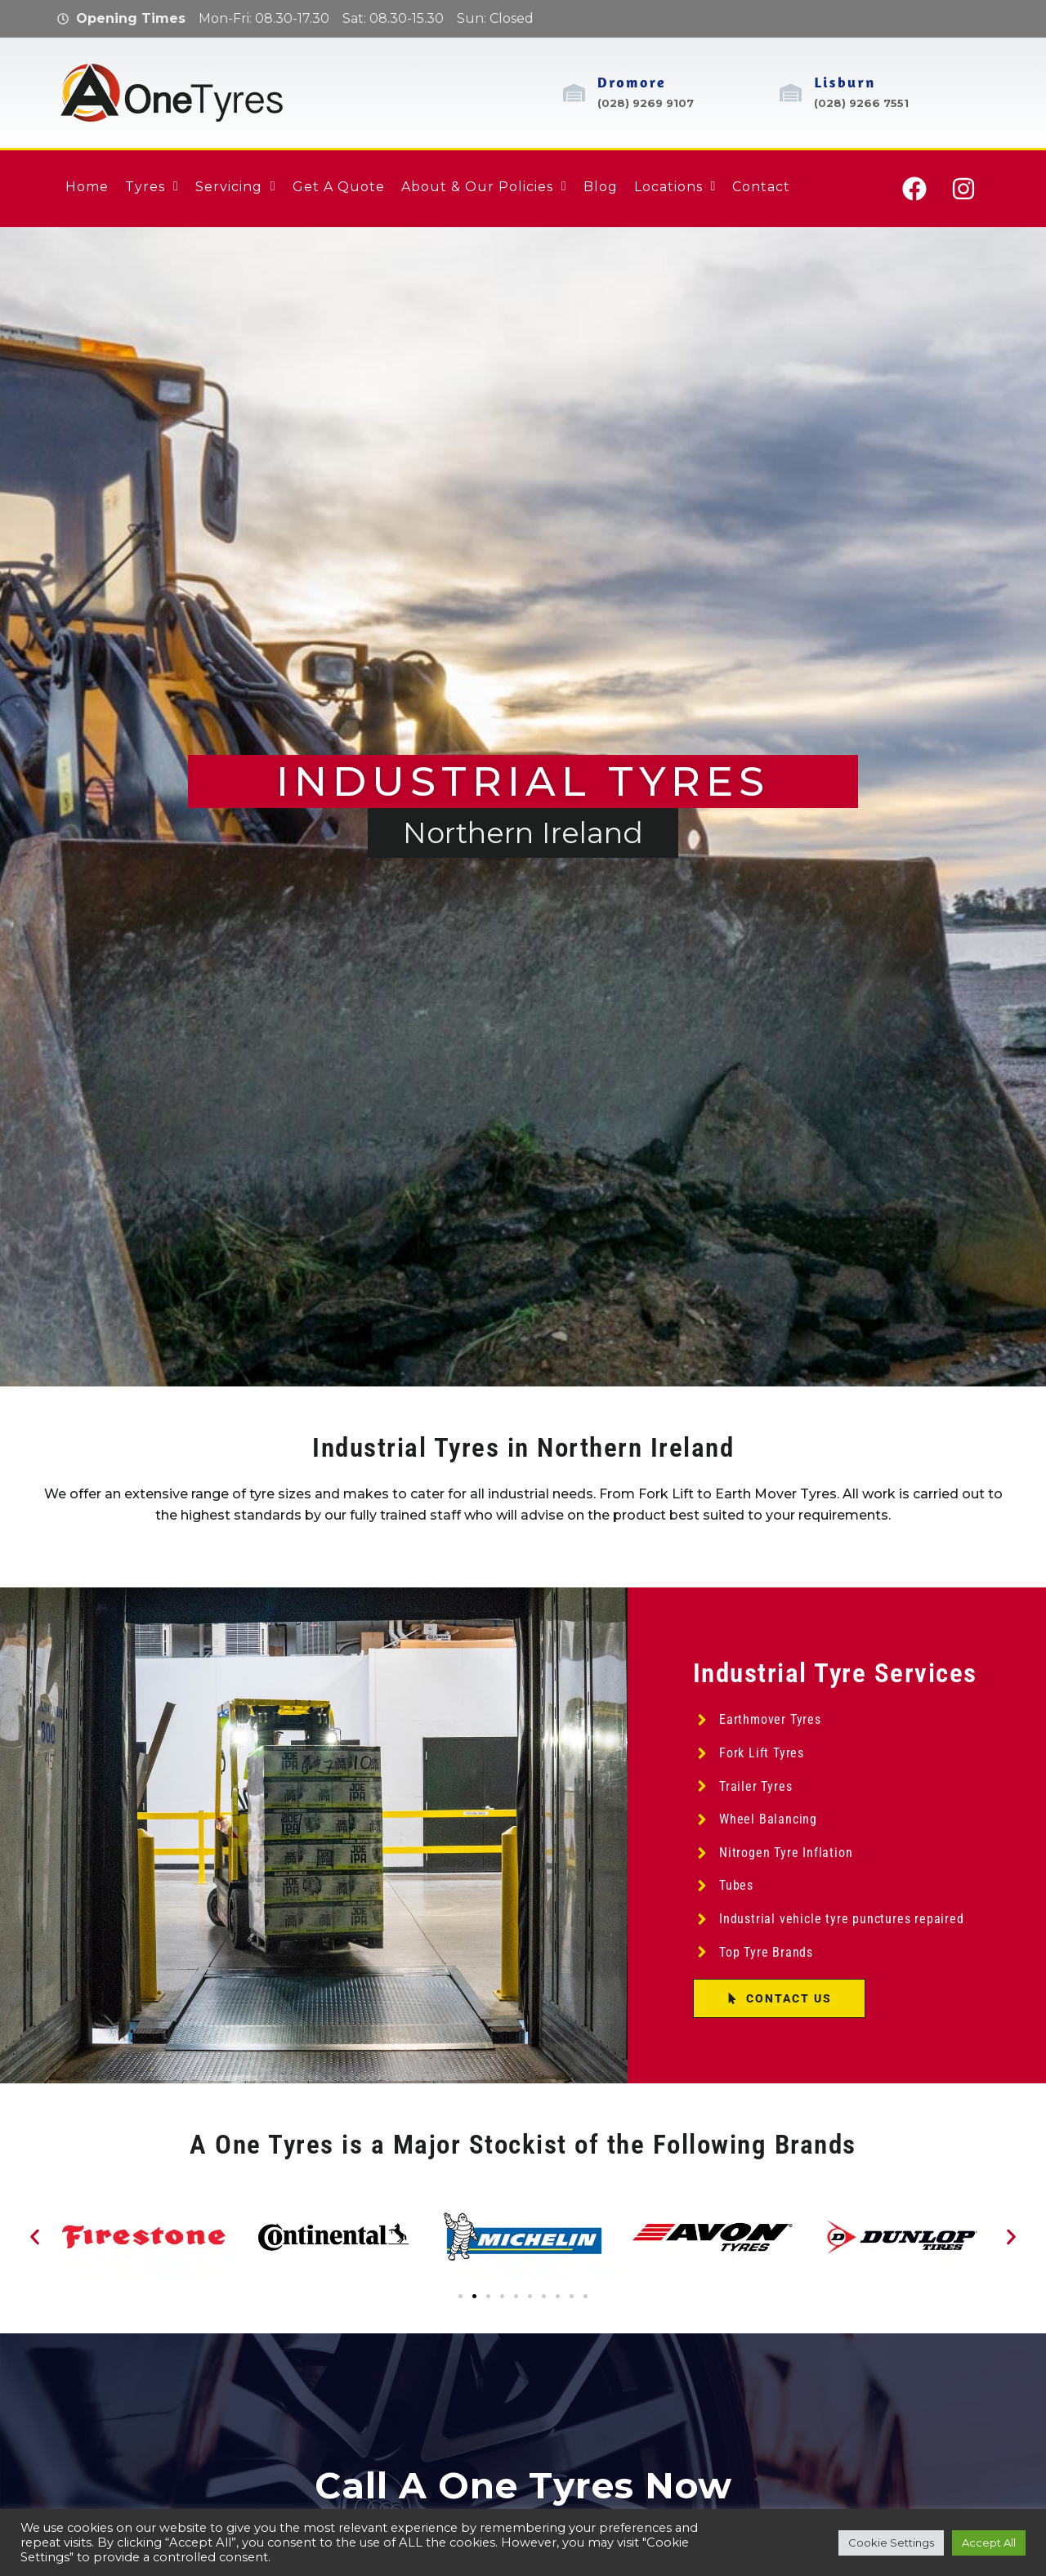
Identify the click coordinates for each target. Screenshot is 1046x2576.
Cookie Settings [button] (891, 2542)
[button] (35, 2236)
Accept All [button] (989, 2542)
